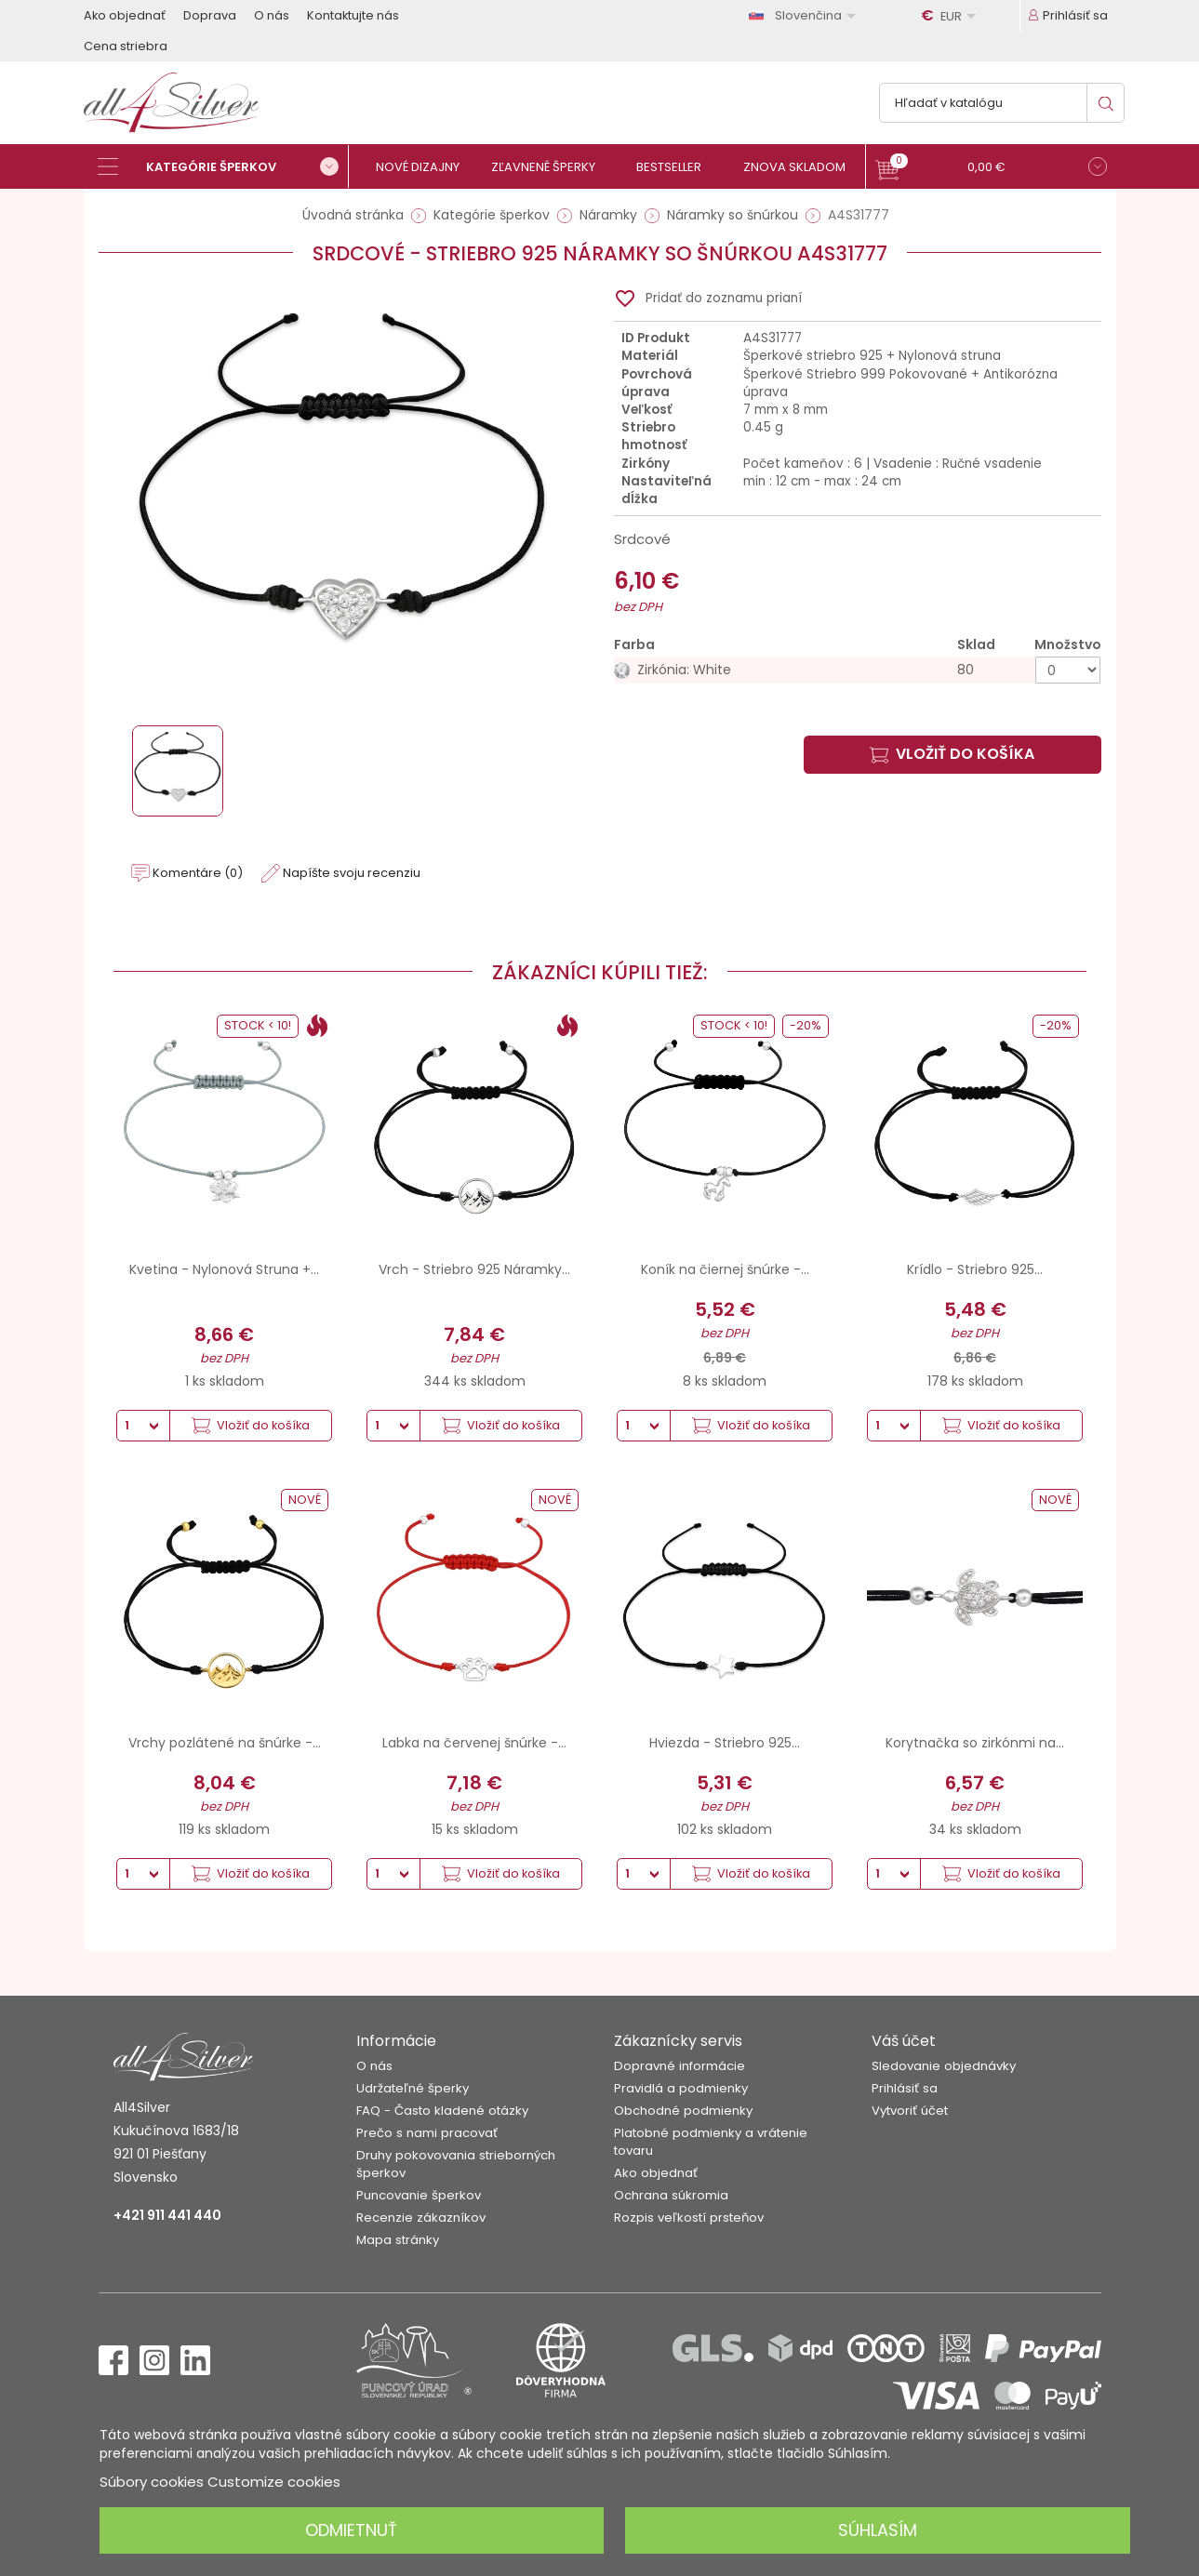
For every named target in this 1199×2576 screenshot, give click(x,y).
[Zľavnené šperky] (551, 167)
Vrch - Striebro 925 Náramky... (474, 1269)
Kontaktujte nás (353, 15)
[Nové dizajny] (425, 167)
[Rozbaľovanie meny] (951, 16)
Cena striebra (125, 46)
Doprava (209, 15)
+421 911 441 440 (167, 2215)
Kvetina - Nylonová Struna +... (224, 1269)
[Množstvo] (1067, 670)
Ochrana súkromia (671, 2195)
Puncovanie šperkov (418, 2195)
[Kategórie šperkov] (223, 166)
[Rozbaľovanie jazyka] (805, 15)
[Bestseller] (676, 167)
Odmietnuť (351, 2530)
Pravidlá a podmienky (681, 2088)
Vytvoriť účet (910, 2110)
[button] (991, 169)
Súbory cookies (152, 2481)
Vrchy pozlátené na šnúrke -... (224, 1742)
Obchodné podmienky (683, 2110)
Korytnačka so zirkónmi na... (975, 1742)
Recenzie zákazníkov (421, 2217)
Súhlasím (877, 2530)
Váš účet (904, 2041)
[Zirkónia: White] (857, 670)
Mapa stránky (397, 2240)
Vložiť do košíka (952, 753)
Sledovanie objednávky (944, 2066)
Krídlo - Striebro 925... (975, 1269)
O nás (271, 15)
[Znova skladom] (802, 167)
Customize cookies (273, 2481)
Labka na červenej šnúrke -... (474, 1742)
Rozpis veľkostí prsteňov (689, 2217)
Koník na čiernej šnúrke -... (725, 1269)
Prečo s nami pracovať (427, 2133)
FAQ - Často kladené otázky (442, 2110)
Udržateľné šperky (412, 2088)
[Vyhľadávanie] (1002, 103)
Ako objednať (125, 15)
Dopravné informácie (679, 2066)
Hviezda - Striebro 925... (724, 1742)
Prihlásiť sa (905, 2088)
